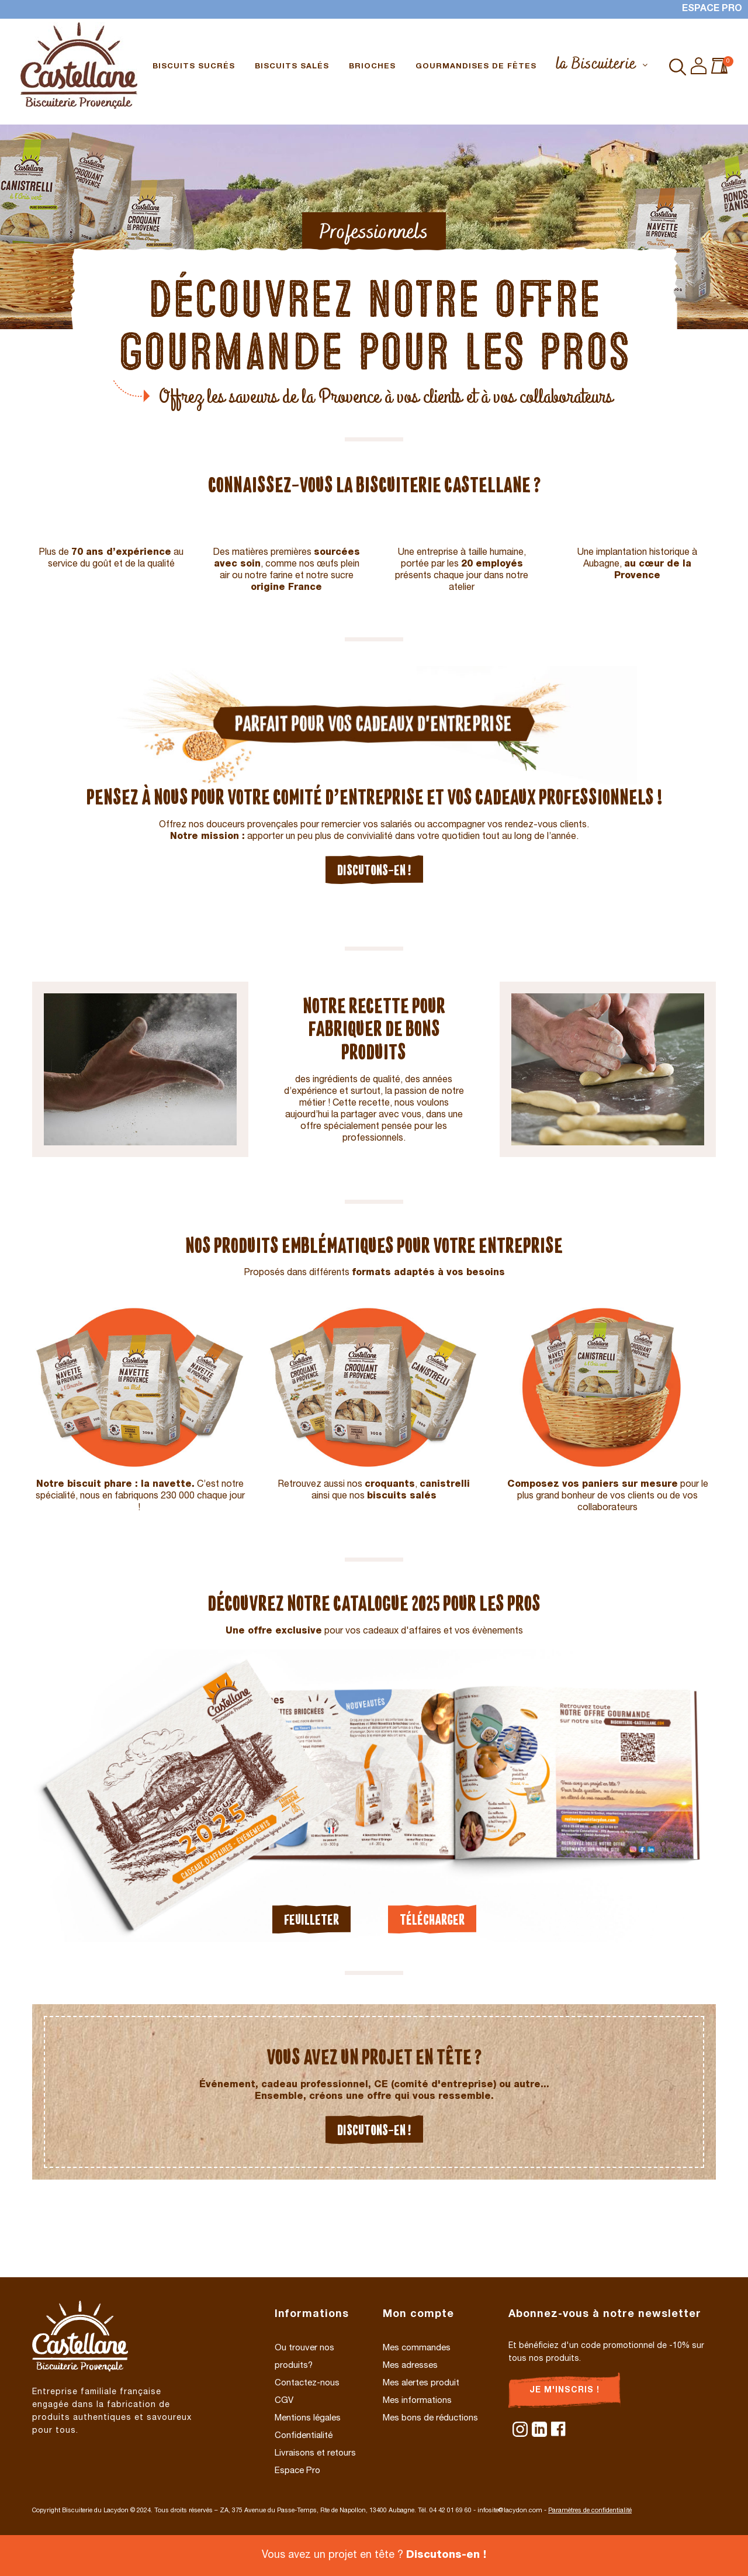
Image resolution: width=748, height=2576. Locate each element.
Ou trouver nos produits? (304, 2357)
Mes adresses (410, 2365)
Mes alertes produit (421, 2383)
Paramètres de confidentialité (590, 2511)
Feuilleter (311, 1919)
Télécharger (432, 1919)
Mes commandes (417, 2348)
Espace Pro (712, 9)
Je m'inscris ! (564, 2391)
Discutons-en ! (374, 869)
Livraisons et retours (315, 2453)
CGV (284, 2401)
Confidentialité (304, 2436)
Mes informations (417, 2401)
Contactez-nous (307, 2383)
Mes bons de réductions (430, 2418)
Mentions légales (308, 2418)
